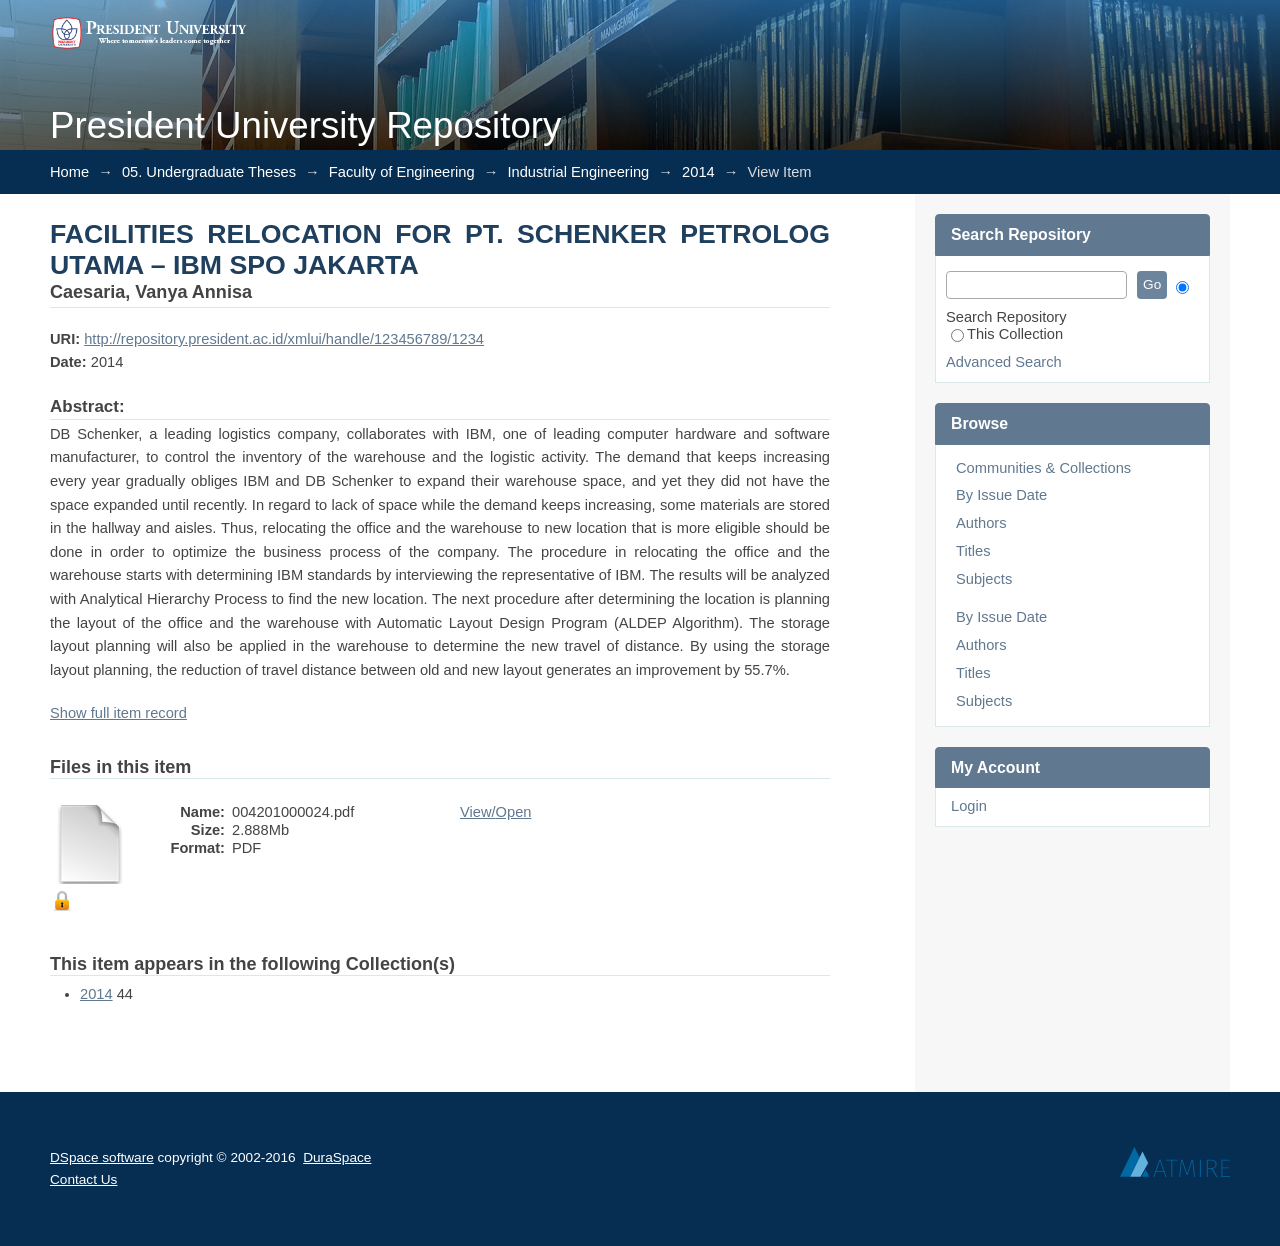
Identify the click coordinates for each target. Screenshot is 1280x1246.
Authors (981, 523)
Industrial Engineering (578, 172)
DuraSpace (337, 1157)
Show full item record (118, 713)
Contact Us (83, 1179)
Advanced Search (1004, 362)
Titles (973, 551)
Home (69, 172)
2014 (698, 172)
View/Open (495, 812)
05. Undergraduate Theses (209, 172)
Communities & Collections (1043, 468)
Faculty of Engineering (402, 172)
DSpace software (102, 1157)
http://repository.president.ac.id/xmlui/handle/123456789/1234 (284, 339)
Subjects (984, 579)
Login (969, 806)
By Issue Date (1001, 495)
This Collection (1007, 334)
